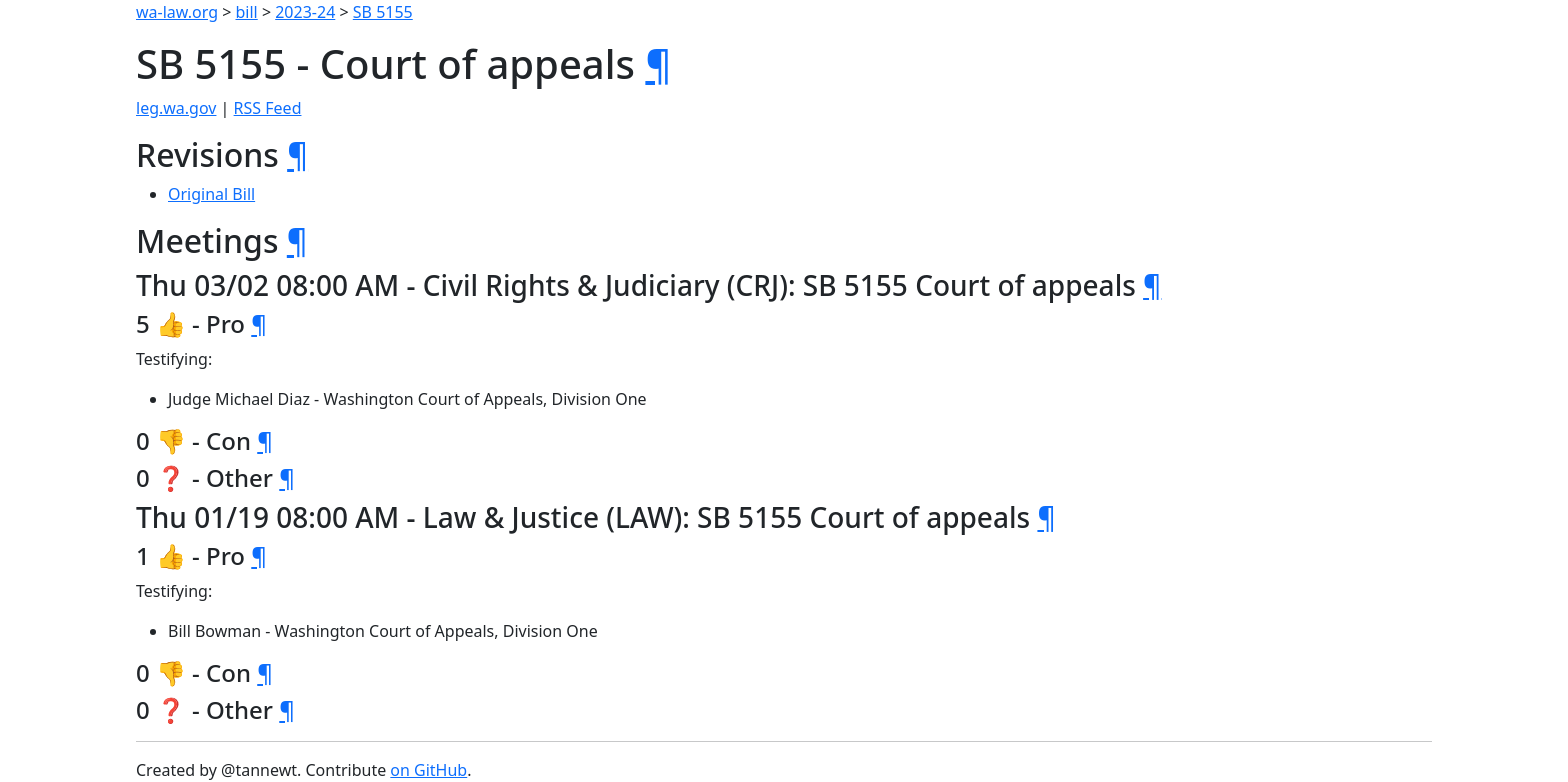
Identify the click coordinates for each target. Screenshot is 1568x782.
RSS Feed (268, 108)
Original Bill (211, 194)
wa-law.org (177, 12)
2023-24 (305, 12)
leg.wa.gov (176, 108)
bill (247, 12)
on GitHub (428, 770)
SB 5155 (383, 12)
